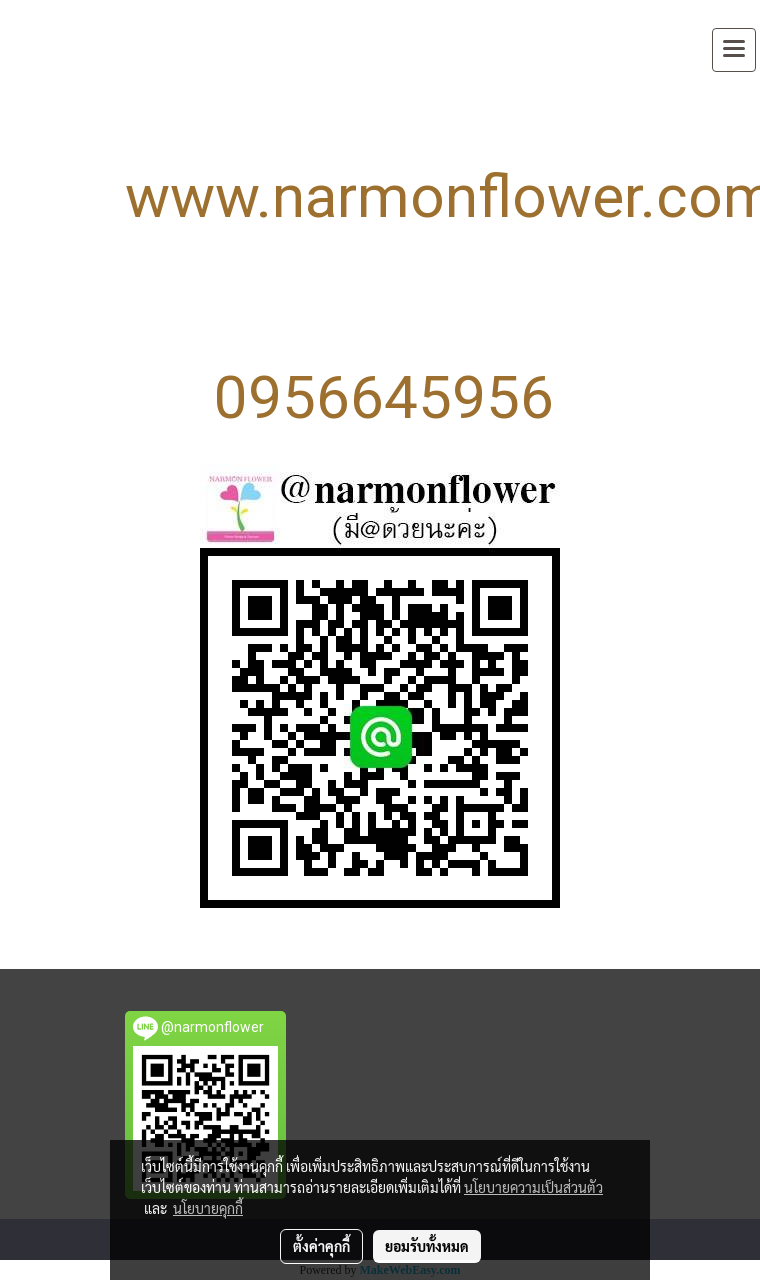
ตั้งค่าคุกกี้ (321, 1246)
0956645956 (384, 397)
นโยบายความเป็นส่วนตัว (533, 1187)
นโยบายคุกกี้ (208, 1208)
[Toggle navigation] (734, 50)
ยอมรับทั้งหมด (427, 1246)
